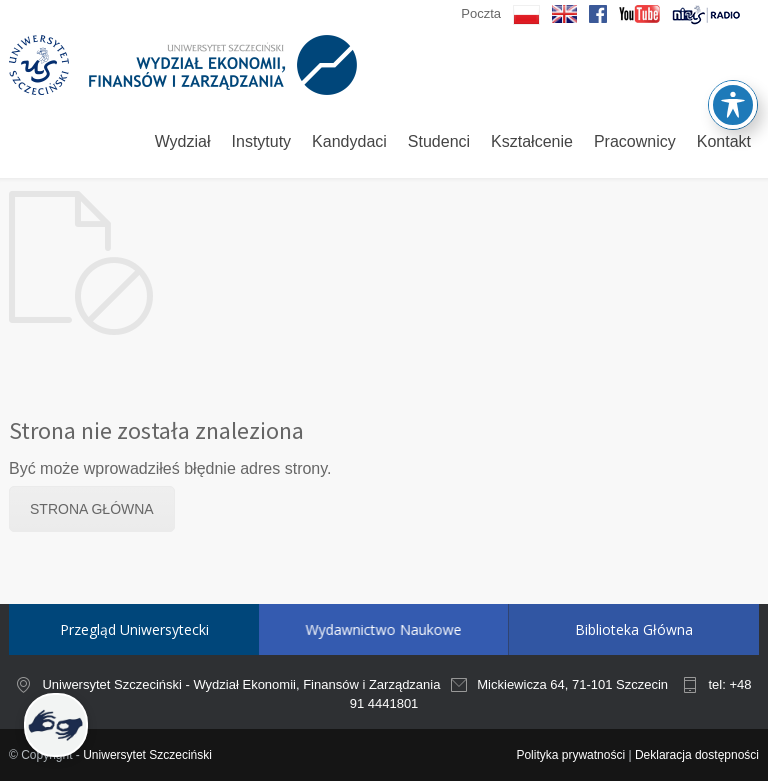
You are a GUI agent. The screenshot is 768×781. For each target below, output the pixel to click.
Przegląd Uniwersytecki (134, 629)
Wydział (183, 141)
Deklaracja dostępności (697, 755)
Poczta (481, 13)
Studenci (439, 141)
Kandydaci (349, 141)
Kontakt (724, 141)
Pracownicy (635, 141)
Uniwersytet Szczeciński (147, 755)
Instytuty (262, 141)
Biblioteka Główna (565, 629)
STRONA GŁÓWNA (92, 509)
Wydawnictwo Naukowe (355, 629)
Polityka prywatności (570, 755)
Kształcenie (532, 141)
